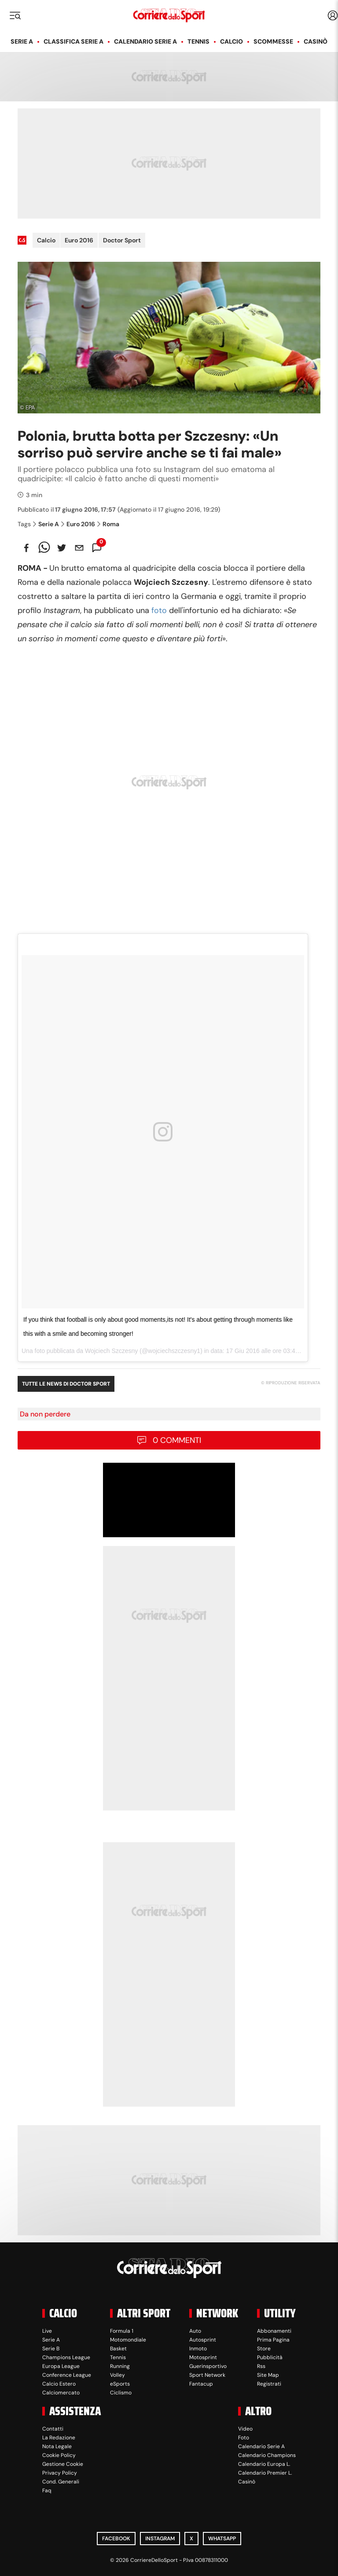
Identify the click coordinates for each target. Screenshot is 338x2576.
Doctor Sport (122, 240)
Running (120, 2366)
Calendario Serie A (145, 41)
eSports (120, 2383)
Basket (118, 2348)
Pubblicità (270, 2357)
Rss (261, 2366)
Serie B (50, 2348)
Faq (46, 2490)
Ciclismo (121, 2392)
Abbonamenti (274, 2330)
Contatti (52, 2428)
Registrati (269, 2383)
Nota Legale (57, 2446)
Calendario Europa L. (264, 2464)
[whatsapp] (44, 548)
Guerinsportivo (208, 2366)
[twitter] (61, 548)
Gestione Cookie (62, 2464)
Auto (195, 2330)
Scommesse (273, 41)
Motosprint (203, 2357)
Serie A (22, 41)
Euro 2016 (79, 240)
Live (47, 2330)
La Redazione (58, 2437)
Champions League (66, 2357)
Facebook (116, 2538)
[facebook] (26, 548)
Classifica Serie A (73, 41)
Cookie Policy (59, 2455)
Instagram (160, 2538)
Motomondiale (128, 2339)
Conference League (66, 2375)
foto (159, 610)
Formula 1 (121, 2330)
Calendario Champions (267, 2455)
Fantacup (201, 2383)
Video (245, 2428)
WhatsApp (222, 2538)
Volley (117, 2375)
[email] (79, 548)
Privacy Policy (59, 2472)
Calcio (231, 41)
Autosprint (202, 2339)
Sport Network (207, 2375)
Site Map (268, 2375)
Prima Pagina (273, 2339)
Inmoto (198, 2348)
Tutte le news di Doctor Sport (66, 1383)
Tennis (198, 41)
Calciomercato (61, 2392)
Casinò (315, 41)
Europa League (61, 2366)
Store (264, 2348)
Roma (108, 524)
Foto (243, 2437)
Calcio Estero (59, 2383)
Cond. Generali (60, 2481)
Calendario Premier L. (265, 2472)
